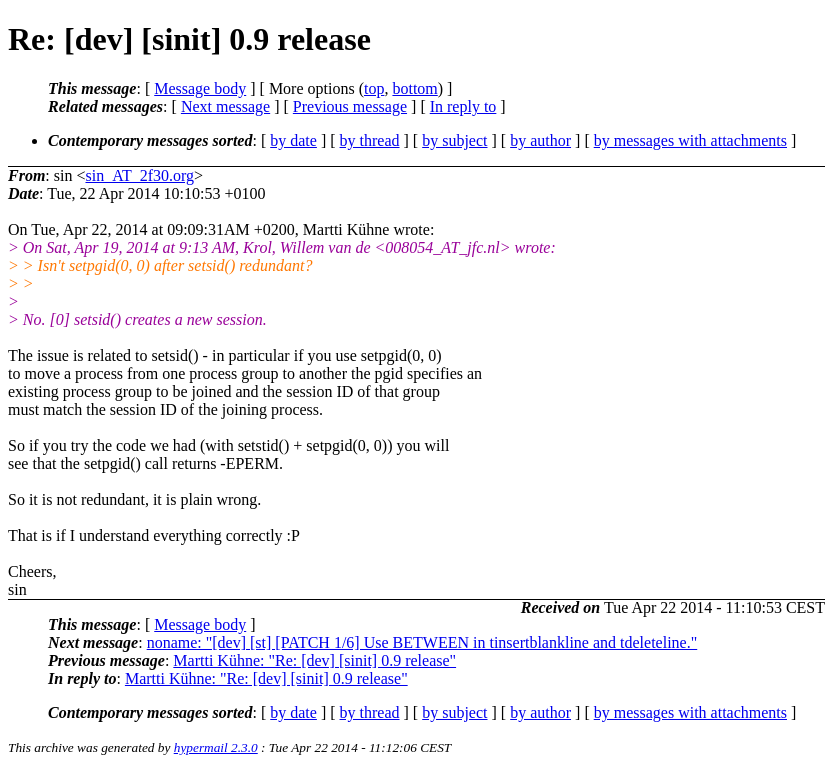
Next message (225, 106)
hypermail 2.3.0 (216, 747)
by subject (454, 140)
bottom (414, 88)
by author (540, 140)
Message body (200, 88)
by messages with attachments (690, 140)
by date (293, 140)
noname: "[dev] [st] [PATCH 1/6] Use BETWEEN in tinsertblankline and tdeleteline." (422, 642)
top (374, 88)
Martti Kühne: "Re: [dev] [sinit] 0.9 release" (314, 660)
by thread (370, 140)
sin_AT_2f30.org (139, 175)
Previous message (350, 106)
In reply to (463, 106)
